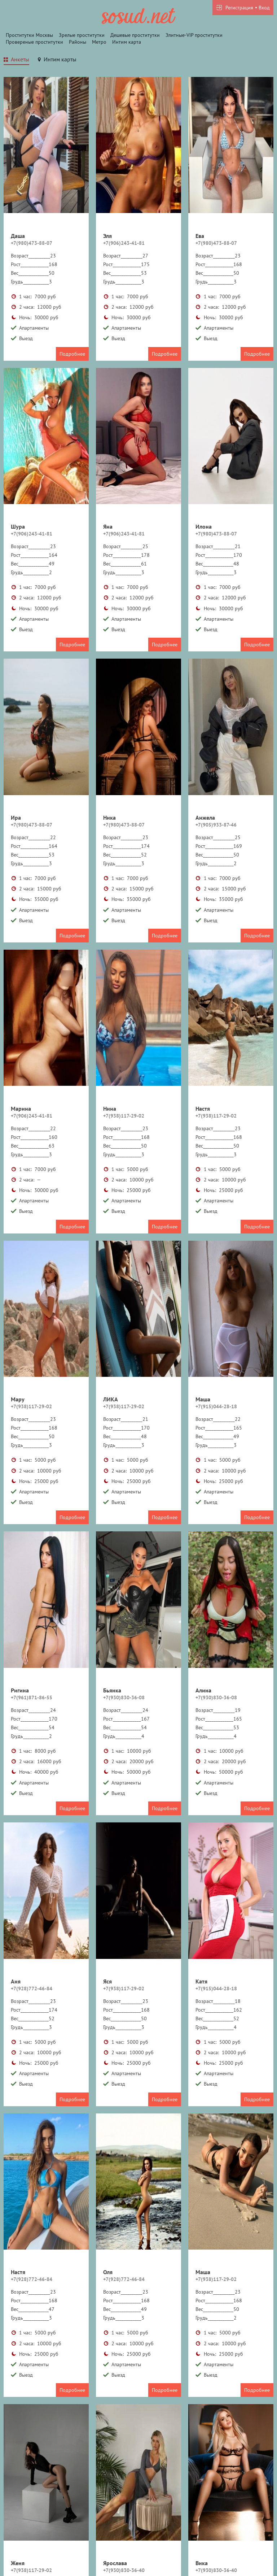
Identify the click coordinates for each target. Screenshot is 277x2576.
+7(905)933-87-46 (216, 824)
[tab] (16, 60)
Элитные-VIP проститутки (194, 35)
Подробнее (72, 354)
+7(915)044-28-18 (216, 1406)
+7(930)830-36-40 (124, 2570)
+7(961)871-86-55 (31, 1697)
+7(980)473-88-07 (31, 243)
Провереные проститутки (34, 42)
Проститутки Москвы (29, 35)
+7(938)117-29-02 (123, 1116)
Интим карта (126, 42)
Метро (99, 42)
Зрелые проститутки (82, 35)
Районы (77, 42)
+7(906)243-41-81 (124, 243)
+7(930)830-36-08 (124, 1697)
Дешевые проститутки (135, 35)
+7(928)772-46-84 (31, 1988)
